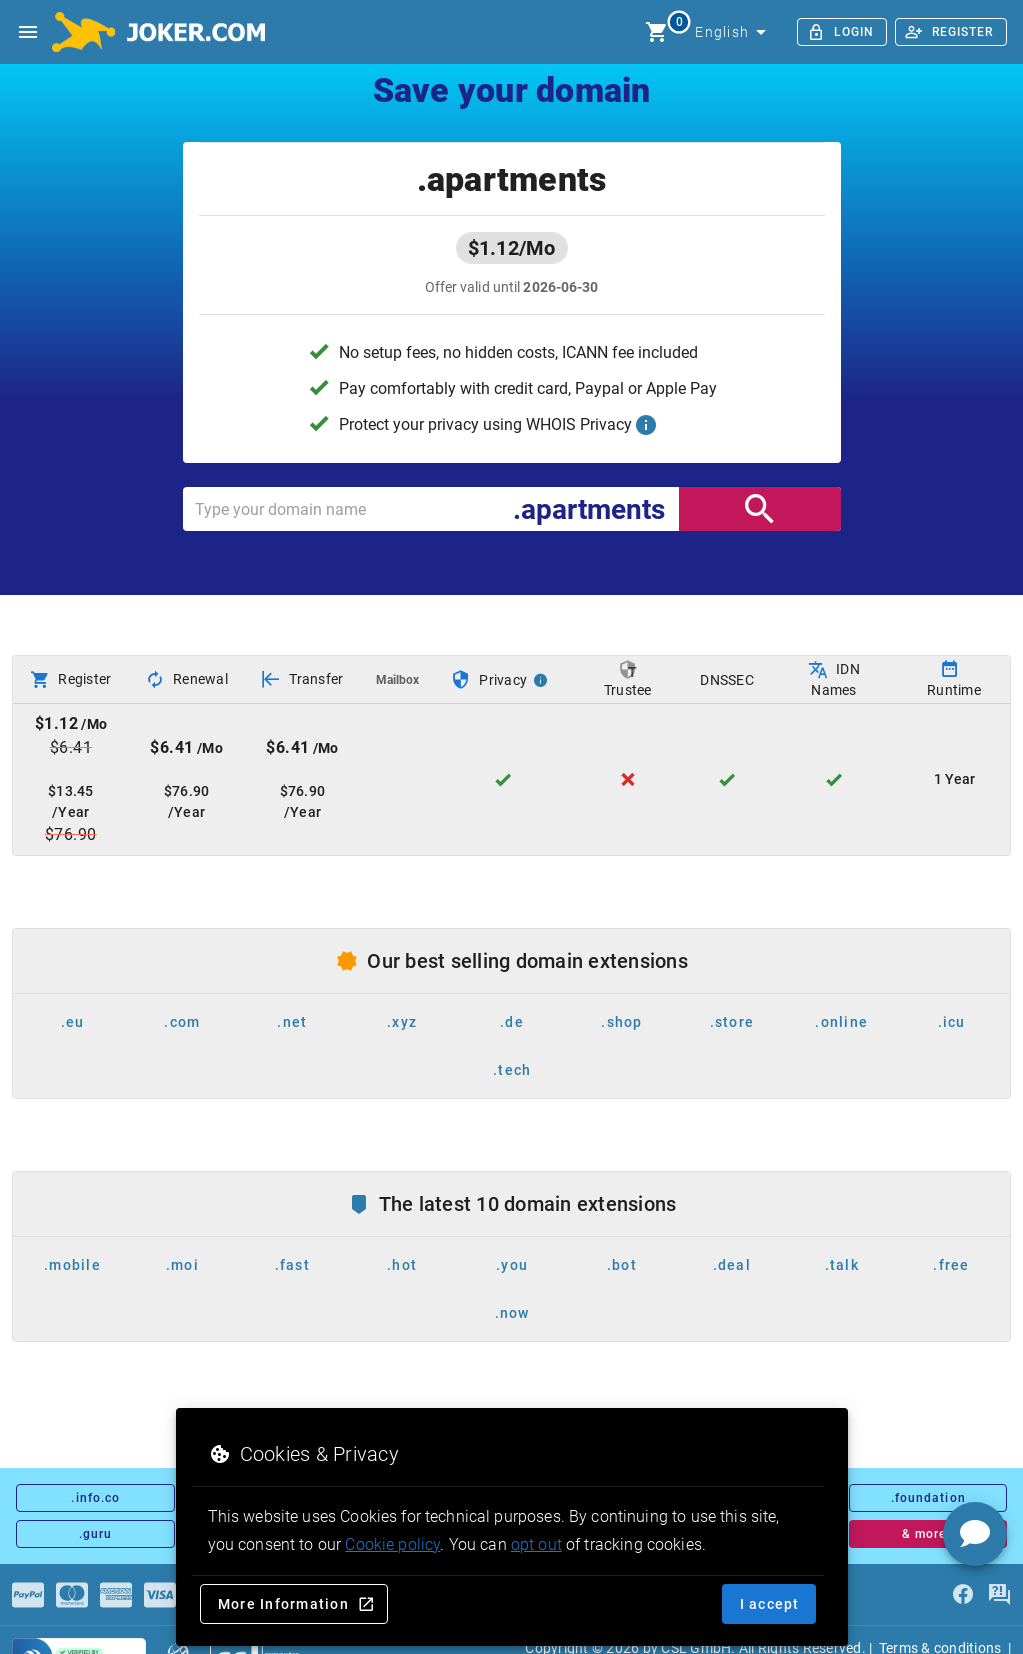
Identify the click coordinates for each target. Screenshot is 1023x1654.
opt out (536, 1544)
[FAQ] (999, 1595)
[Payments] (28, 1595)
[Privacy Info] (541, 680)
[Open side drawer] (28, 32)
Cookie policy (392, 1544)
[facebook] (963, 1595)
